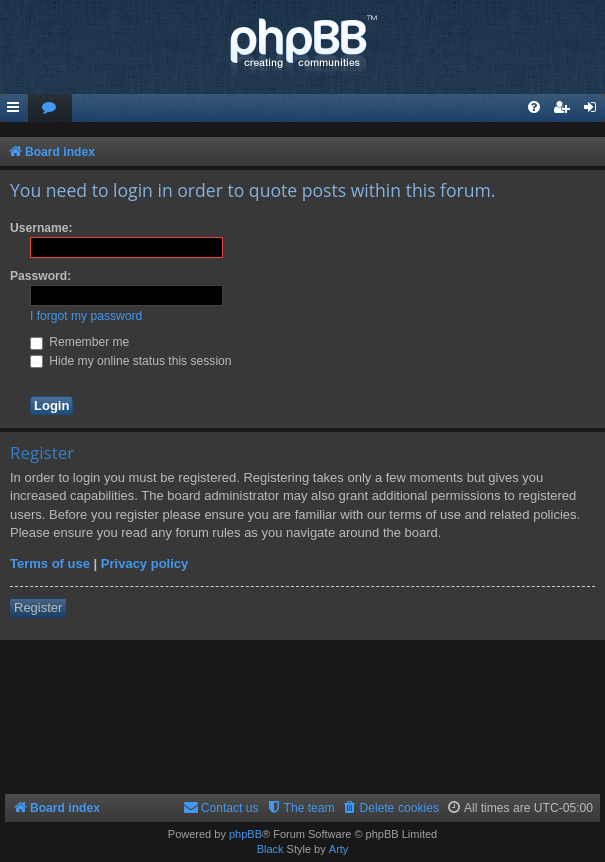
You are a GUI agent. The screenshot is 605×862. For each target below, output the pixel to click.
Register (38, 607)
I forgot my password (86, 316)
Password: (40, 276)
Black (270, 849)
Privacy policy (144, 563)
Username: (41, 228)
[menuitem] (50, 108)
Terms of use (50, 563)
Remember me (79, 342)
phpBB (245, 834)
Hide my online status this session (131, 361)
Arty (339, 849)
